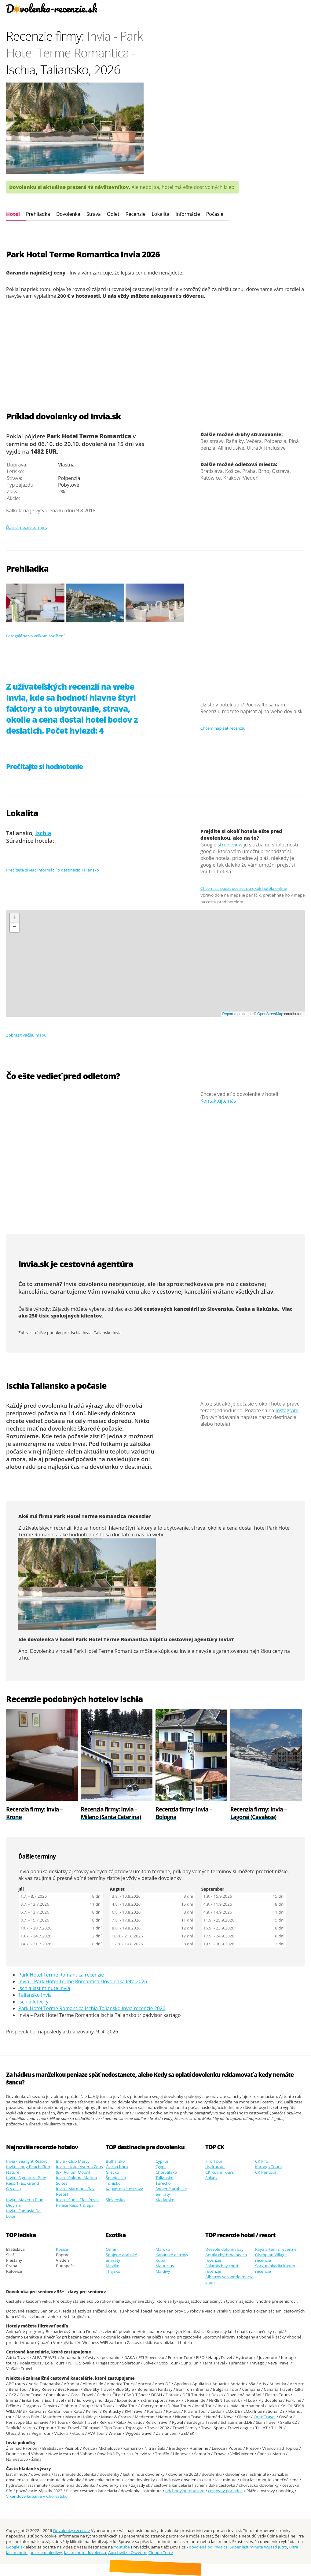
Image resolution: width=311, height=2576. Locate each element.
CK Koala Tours (219, 2172)
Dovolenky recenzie (71, 2530)
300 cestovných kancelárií (166, 1309)
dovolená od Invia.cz (208, 2547)
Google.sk (15, 2547)
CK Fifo (261, 2161)
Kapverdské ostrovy (124, 2188)
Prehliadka (38, 214)
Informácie (187, 214)
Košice (62, 2249)
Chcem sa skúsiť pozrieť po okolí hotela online (243, 888)
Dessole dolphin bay (224, 2249)
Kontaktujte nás (218, 1100)
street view (230, 844)
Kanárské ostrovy (172, 2254)
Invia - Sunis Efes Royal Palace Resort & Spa (77, 2202)
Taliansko (164, 2177)
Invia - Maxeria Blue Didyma (24, 2202)
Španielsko (116, 2177)
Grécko (112, 2172)
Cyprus (162, 2161)
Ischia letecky (33, 2001)
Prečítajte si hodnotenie (44, 766)
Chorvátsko (166, 2172)
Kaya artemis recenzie (276, 2249)
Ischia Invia (81, 1332)
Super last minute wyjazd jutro (258, 2547)
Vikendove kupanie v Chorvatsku (37, 2496)
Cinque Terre (160, 2552)
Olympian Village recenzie (271, 2257)
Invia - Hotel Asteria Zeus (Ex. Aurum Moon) (79, 2169)
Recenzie (136, 214)
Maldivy (163, 2271)
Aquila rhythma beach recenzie (226, 2257)
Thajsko (113, 2271)
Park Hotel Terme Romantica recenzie (61, 1974)
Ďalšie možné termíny (26, 527)
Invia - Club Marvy (73, 2161)
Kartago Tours (268, 2166)
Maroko (163, 2249)
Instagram (287, 1410)
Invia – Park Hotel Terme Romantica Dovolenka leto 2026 (82, 1981)
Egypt (161, 2166)
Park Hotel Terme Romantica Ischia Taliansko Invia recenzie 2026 (91, 2008)
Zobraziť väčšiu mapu (26, 1035)
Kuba (160, 2260)
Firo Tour (213, 2161)
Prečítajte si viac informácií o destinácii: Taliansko (52, 870)
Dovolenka (68, 214)
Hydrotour (215, 2166)
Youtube (122, 2547)
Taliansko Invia (108, 1332)
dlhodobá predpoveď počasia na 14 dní (74, 1409)
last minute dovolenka (85, 2552)
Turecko (163, 2183)
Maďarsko (165, 2199)
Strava (93, 214)
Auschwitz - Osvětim (127, 2552)
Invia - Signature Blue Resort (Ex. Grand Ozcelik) (26, 2183)
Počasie (214, 214)
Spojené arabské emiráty (171, 2191)
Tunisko (113, 2183)
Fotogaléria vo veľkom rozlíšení (35, 636)
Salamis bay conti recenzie (221, 2268)
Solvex (211, 2177)
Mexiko (112, 2265)
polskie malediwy (46, 2552)
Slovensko (115, 2199)
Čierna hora (117, 2166)
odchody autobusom (184, 2490)
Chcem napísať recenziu (223, 728)
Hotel (13, 214)
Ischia (43, 833)
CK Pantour (265, 2172)
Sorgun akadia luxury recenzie (275, 2268)
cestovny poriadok (225, 2490)
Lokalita (160, 214)
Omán (111, 2249)
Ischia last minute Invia (44, 1988)
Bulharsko (115, 2161)
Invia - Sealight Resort (26, 2161)
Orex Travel (264, 2416)
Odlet (113, 214)
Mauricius (165, 2265)
